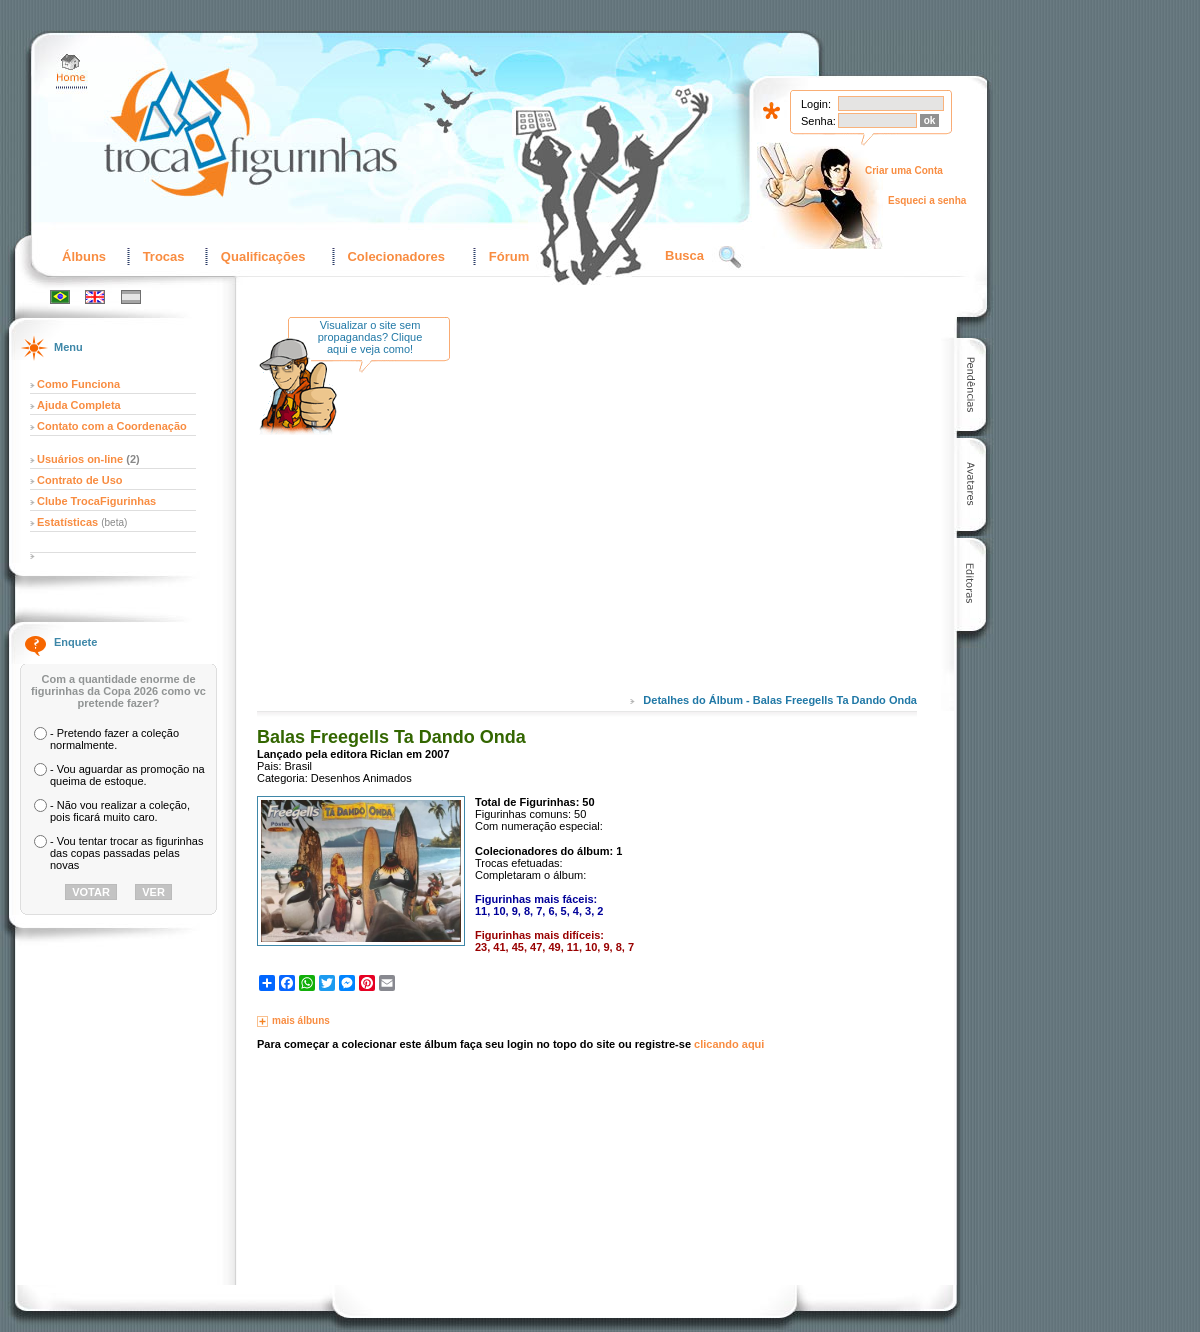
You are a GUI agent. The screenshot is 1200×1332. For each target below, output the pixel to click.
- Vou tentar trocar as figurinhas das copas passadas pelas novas (126, 853)
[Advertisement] (632, 519)
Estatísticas (69, 522)
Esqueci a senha (927, 200)
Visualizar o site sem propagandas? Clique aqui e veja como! (370, 337)
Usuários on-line (80, 459)
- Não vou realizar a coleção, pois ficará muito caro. (120, 811)
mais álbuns (301, 1020)
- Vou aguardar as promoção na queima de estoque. (127, 775)
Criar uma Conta (904, 170)
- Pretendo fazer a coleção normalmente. (114, 739)
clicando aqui (729, 1044)
